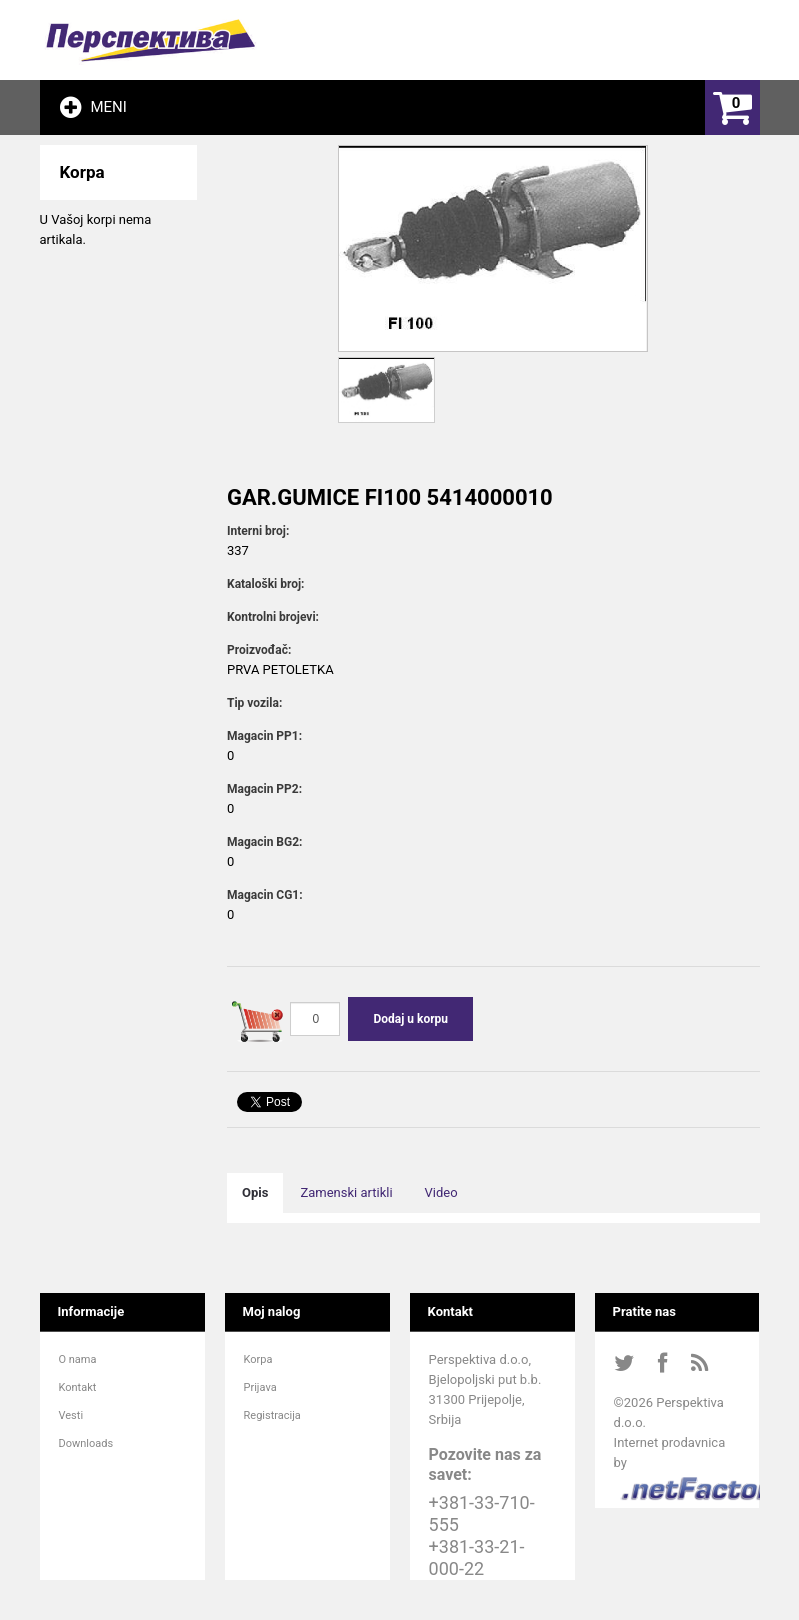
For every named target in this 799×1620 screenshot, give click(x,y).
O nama (78, 1359)
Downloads (86, 1443)
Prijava (260, 1387)
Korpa (258, 1359)
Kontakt (78, 1387)
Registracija (272, 1415)
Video (441, 1192)
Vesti (71, 1415)
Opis (255, 1192)
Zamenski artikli (346, 1192)
